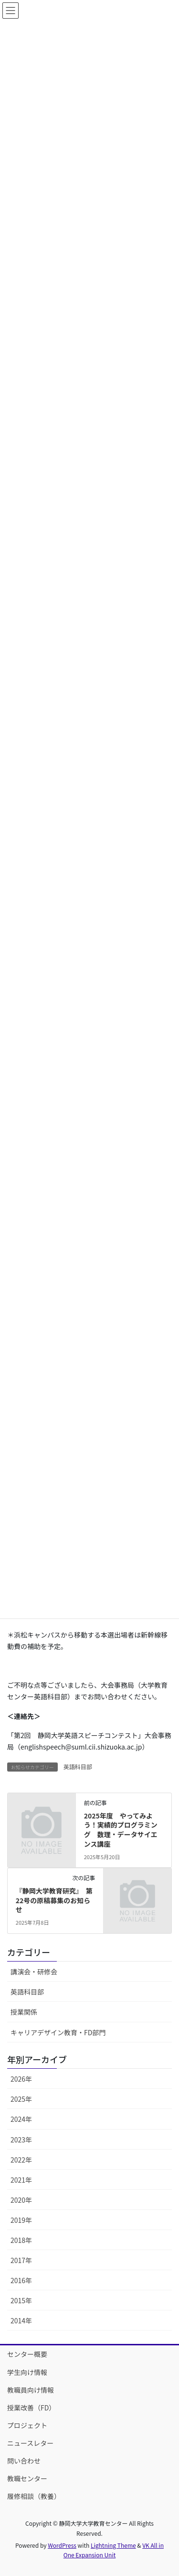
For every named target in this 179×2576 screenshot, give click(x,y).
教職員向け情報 (30, 2390)
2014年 (21, 2320)
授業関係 (24, 2012)
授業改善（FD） (31, 2407)
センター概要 (27, 2354)
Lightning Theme (113, 2545)
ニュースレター (30, 2443)
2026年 (21, 2079)
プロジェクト (27, 2425)
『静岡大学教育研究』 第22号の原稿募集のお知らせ (54, 1900)
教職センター (27, 2478)
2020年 (21, 2200)
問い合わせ (24, 2460)
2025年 (21, 2099)
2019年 (21, 2220)
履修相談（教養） (34, 2496)
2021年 (21, 2180)
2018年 (21, 2240)
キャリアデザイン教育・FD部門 (58, 2032)
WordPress (62, 2545)
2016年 (21, 2280)
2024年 (21, 2119)
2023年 (21, 2139)
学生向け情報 (27, 2372)
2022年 (21, 2159)
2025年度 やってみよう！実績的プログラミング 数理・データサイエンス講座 (121, 1830)
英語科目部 (77, 1766)
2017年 (21, 2260)
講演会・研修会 (34, 1971)
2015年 (21, 2300)
